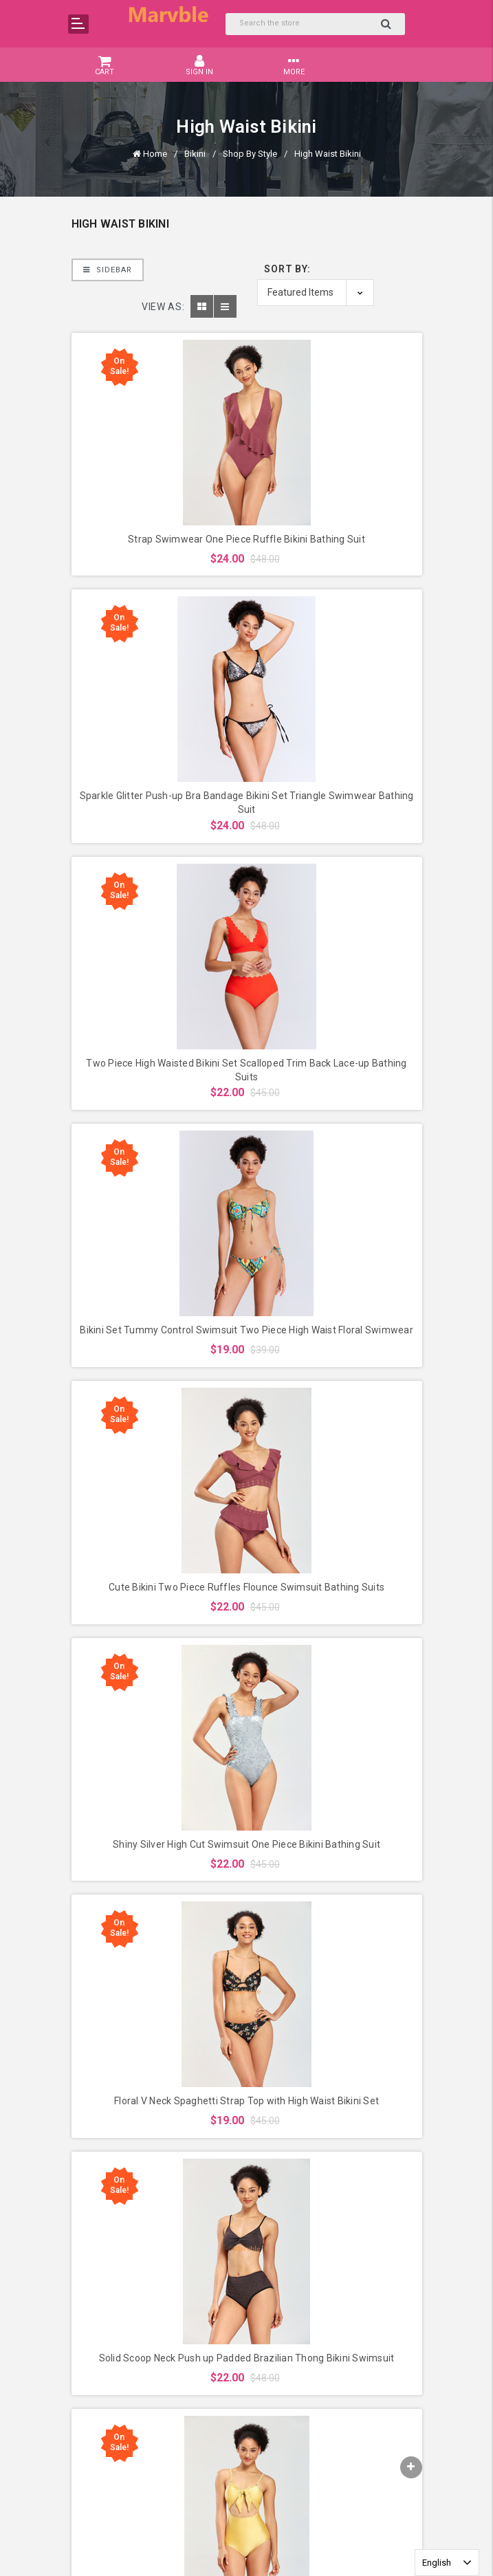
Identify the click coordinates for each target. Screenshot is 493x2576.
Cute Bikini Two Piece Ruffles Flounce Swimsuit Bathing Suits (246, 1587)
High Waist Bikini (327, 154)
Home (155, 154)
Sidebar (107, 269)
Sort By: (287, 268)
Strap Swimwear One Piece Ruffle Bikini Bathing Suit (246, 539)
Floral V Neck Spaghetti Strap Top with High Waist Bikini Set (246, 2100)
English (436, 2562)
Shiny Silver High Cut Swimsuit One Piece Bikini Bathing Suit (246, 1844)
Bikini (195, 154)
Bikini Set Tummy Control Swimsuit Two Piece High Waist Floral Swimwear (246, 1329)
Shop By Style (250, 154)
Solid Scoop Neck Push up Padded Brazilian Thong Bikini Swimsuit (247, 2358)
